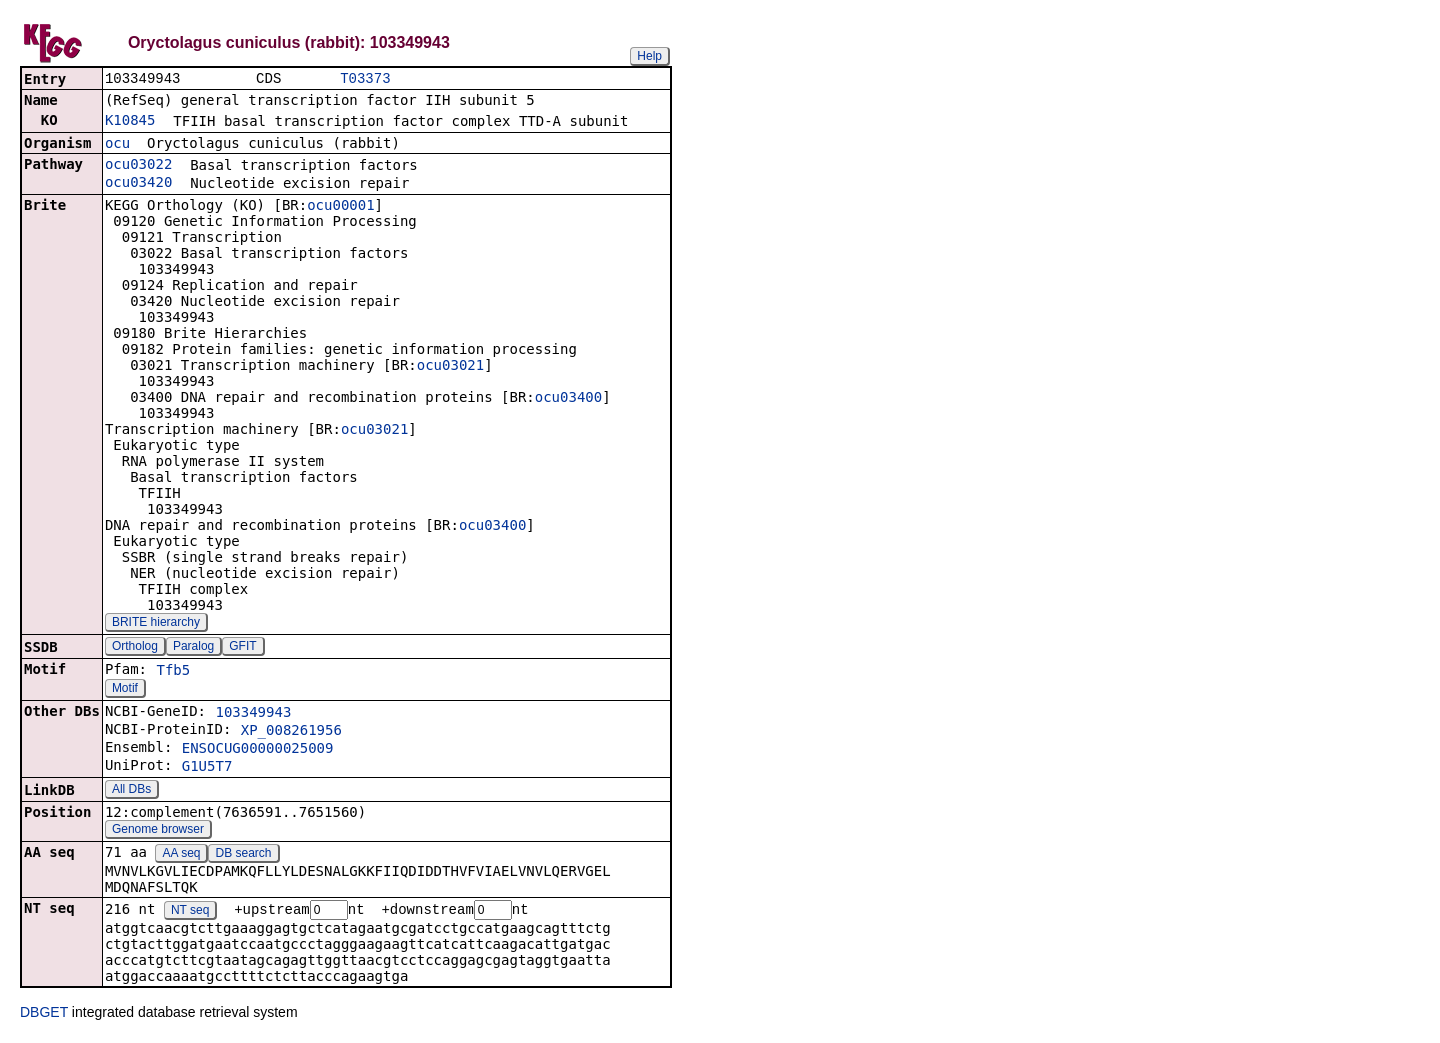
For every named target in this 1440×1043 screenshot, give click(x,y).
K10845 (130, 122)
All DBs (131, 791)
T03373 (365, 79)
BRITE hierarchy (156, 624)
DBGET (44, 1015)
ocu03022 (138, 166)
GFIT (242, 648)
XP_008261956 (291, 732)
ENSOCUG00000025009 (258, 750)
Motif (125, 690)
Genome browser (158, 831)
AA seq (181, 855)
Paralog (193, 648)
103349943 (253, 714)
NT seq (190, 913)
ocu (117, 145)
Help (649, 56)
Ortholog (135, 648)
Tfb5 (173, 672)
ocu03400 (568, 399)
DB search (244, 855)
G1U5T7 (207, 768)
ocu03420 (138, 184)
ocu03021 (450, 367)
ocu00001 (340, 207)
